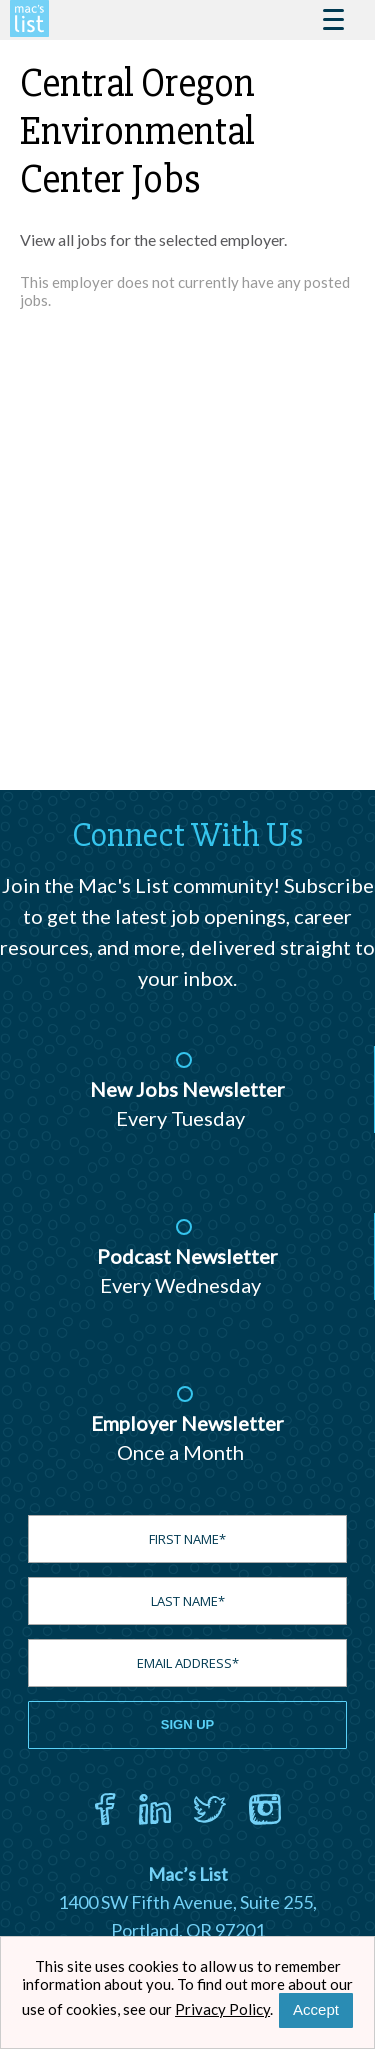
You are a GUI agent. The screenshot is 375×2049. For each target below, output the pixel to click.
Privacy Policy (222, 2009)
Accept (316, 2009)
